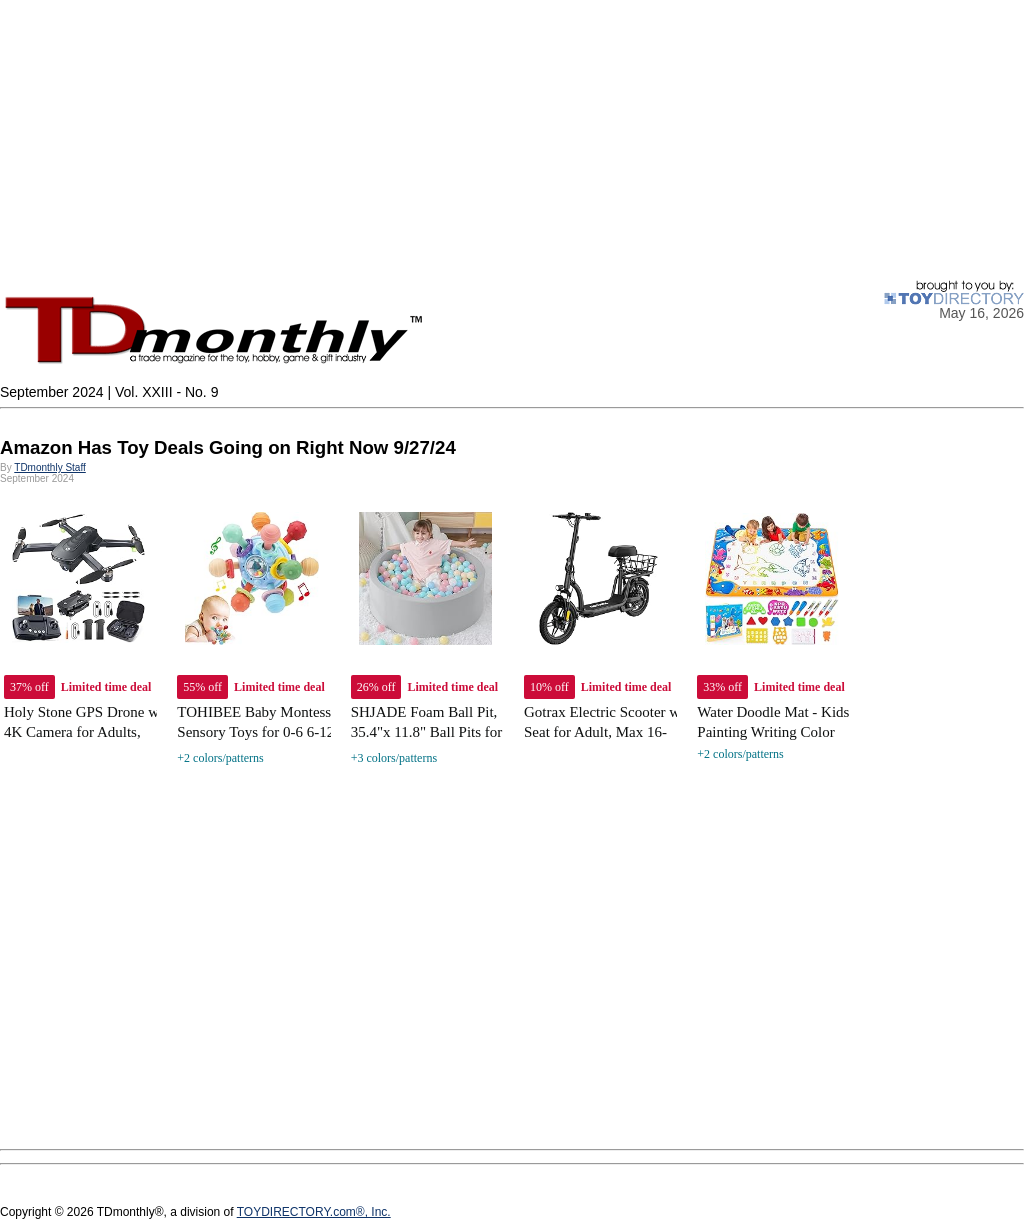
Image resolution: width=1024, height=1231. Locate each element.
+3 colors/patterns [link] (394, 758)
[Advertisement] (512, 140)
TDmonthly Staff (50, 467)
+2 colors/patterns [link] (220, 758)
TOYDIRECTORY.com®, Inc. (314, 1212)
